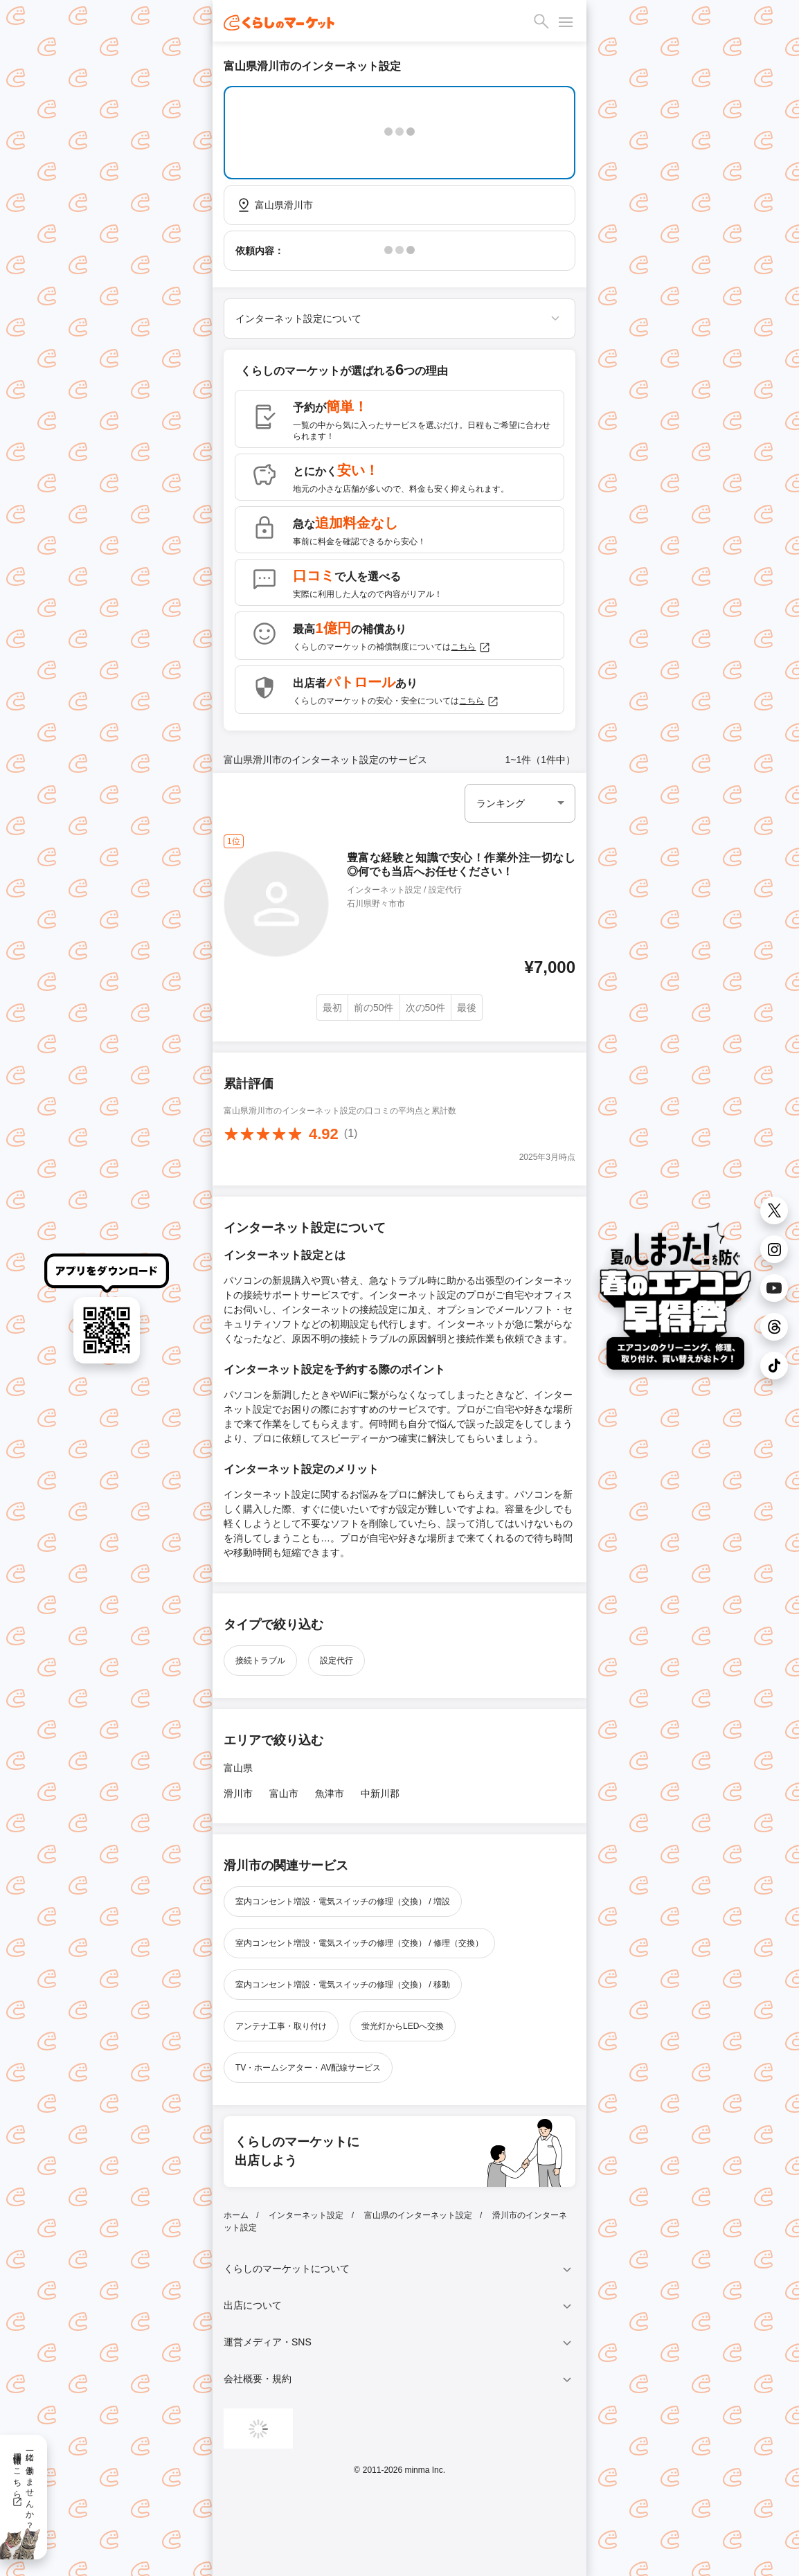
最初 (332, 1007)
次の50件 (426, 1007)
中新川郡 (380, 1793)
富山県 (238, 1767)
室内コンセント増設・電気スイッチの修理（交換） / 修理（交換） (359, 1943)
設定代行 (336, 1660)
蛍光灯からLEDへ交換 (402, 2026)
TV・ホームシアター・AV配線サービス (308, 2068)
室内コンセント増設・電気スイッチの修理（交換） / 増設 (342, 1901)
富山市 (283, 1793)
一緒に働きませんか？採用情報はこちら (23, 2486)
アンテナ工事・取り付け (281, 2026)
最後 (466, 1007)
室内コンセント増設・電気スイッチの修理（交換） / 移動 (342, 1984)
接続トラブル (260, 1660)
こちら (471, 647)
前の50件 (374, 1007)
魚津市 (329, 1793)
